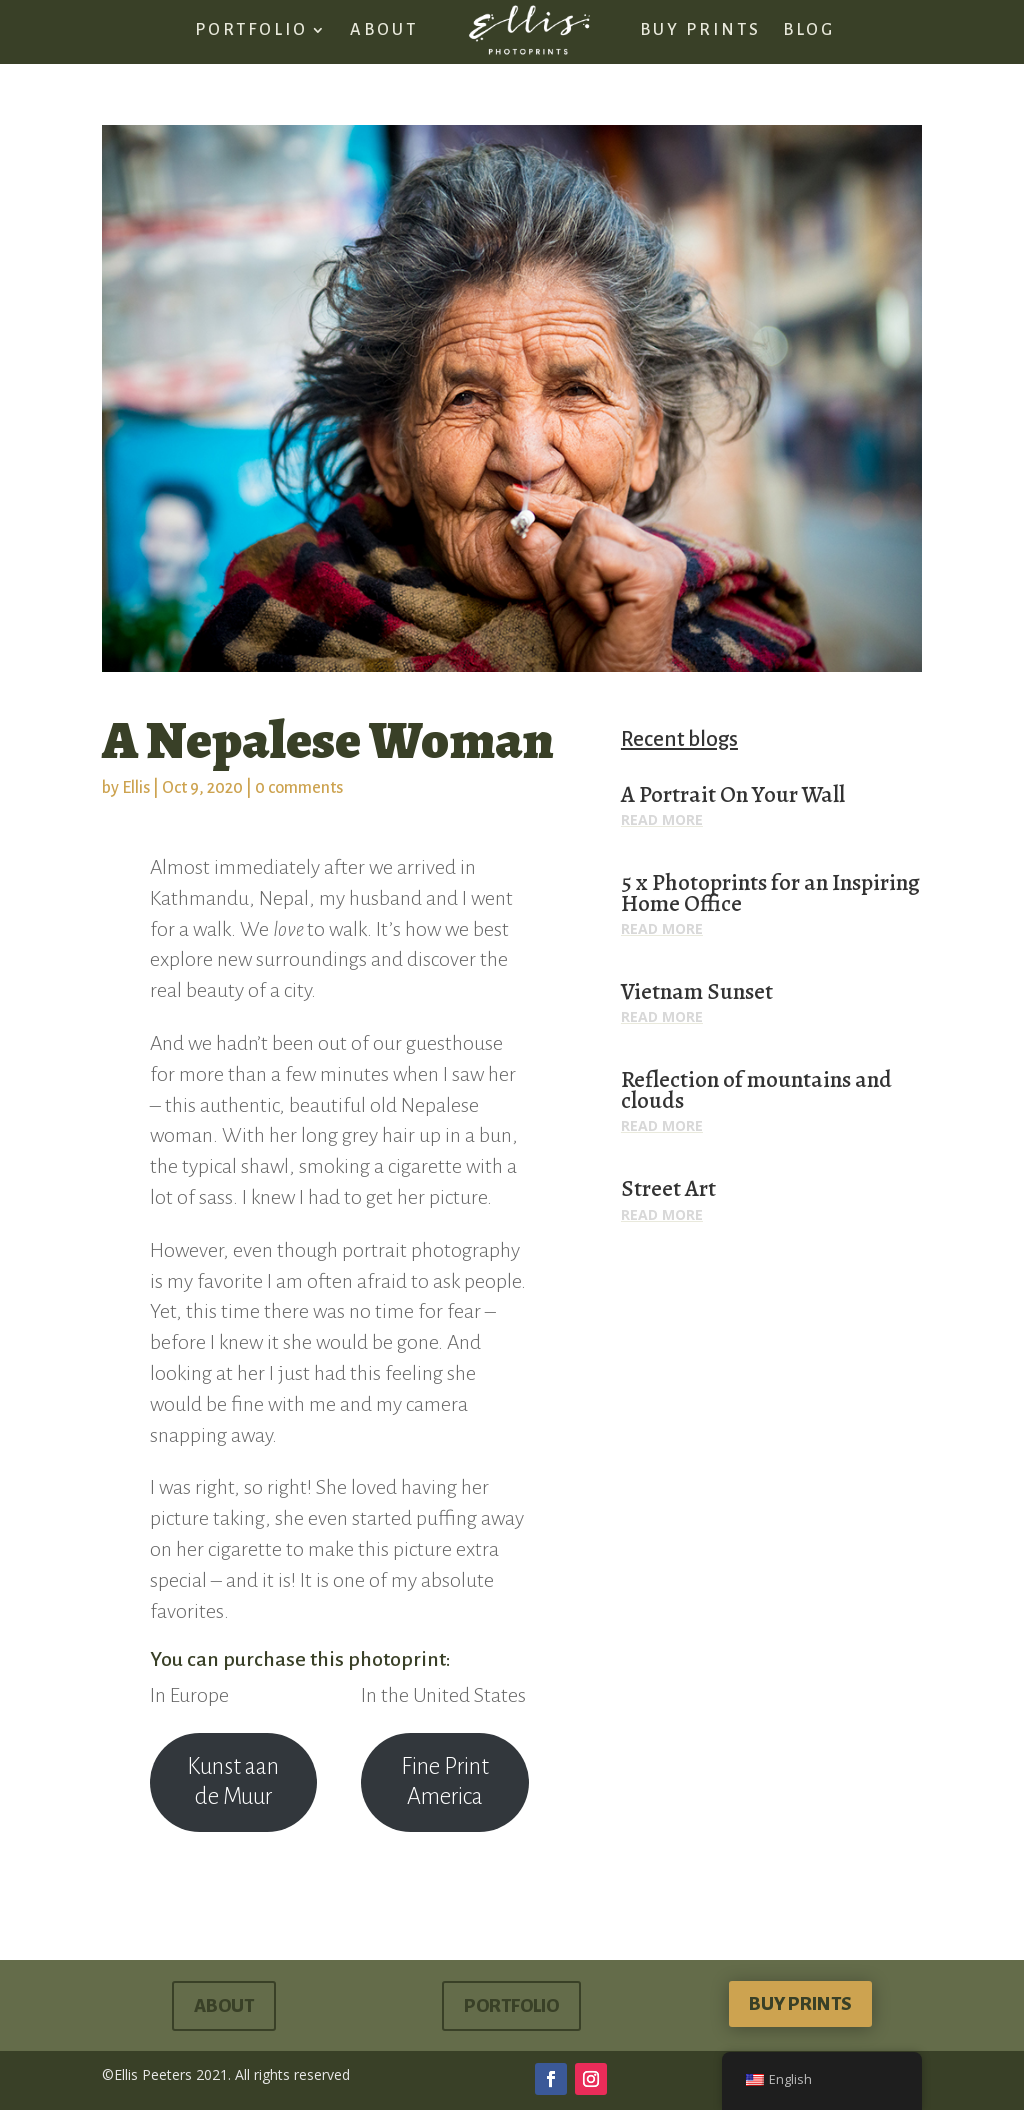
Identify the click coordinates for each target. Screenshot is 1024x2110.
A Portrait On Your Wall (733, 794)
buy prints (800, 2004)
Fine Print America (445, 1782)
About (224, 2006)
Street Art (668, 1188)
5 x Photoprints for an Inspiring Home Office (770, 892)
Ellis (136, 788)
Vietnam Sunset (697, 991)
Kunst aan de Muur (233, 1782)
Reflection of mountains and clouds (756, 1089)
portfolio (511, 2006)
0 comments (299, 788)
